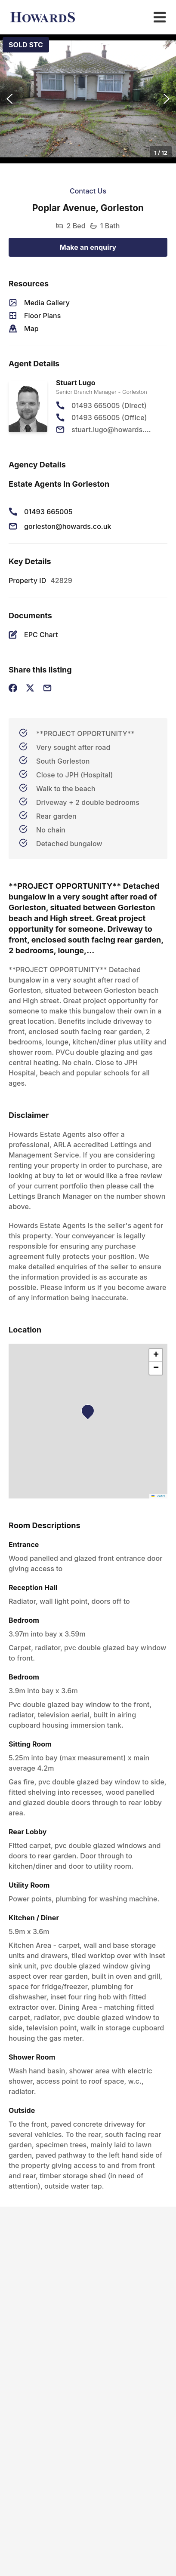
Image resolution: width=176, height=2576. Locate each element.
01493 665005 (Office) (109, 417)
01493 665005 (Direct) (109, 405)
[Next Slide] (166, 99)
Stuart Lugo (76, 382)
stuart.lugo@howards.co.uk (111, 429)
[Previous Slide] (9, 99)
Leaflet (158, 1496)
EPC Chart (41, 634)
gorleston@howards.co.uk (67, 526)
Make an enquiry (88, 247)
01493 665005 (48, 511)
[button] (88, 98)
